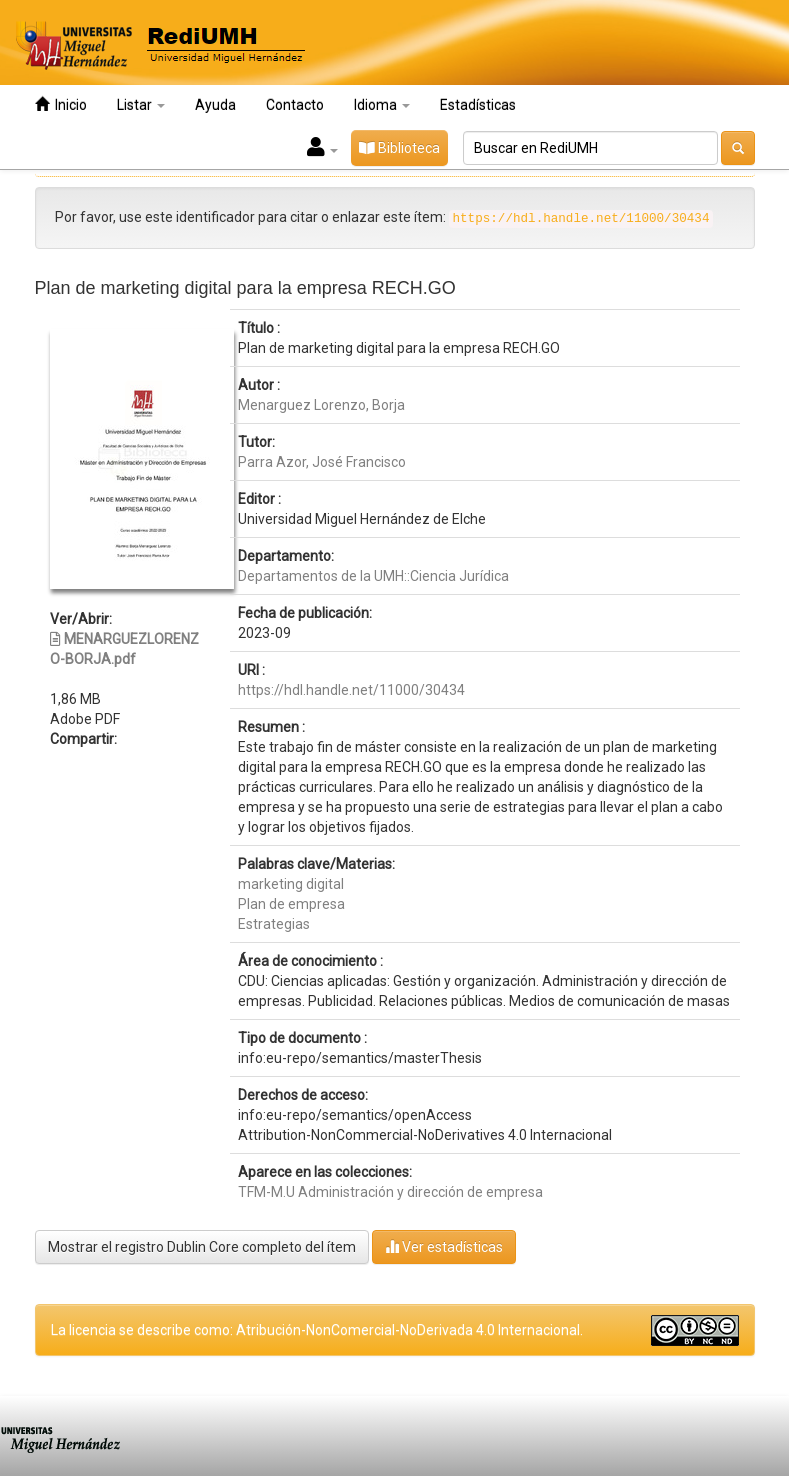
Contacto (295, 105)
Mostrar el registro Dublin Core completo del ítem (202, 1247)
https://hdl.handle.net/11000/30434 (351, 690)
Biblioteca (399, 148)
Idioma (382, 105)
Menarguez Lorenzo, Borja (321, 405)
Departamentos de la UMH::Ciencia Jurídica (373, 576)
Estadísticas (478, 105)
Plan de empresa (291, 904)
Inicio (61, 104)
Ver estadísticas (444, 1246)
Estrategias (274, 924)
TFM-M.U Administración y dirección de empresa (390, 1192)
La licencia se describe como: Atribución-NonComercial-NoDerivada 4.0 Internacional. (317, 1330)
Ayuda (215, 105)
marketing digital (291, 884)
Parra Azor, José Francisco (322, 462)
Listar (141, 105)
